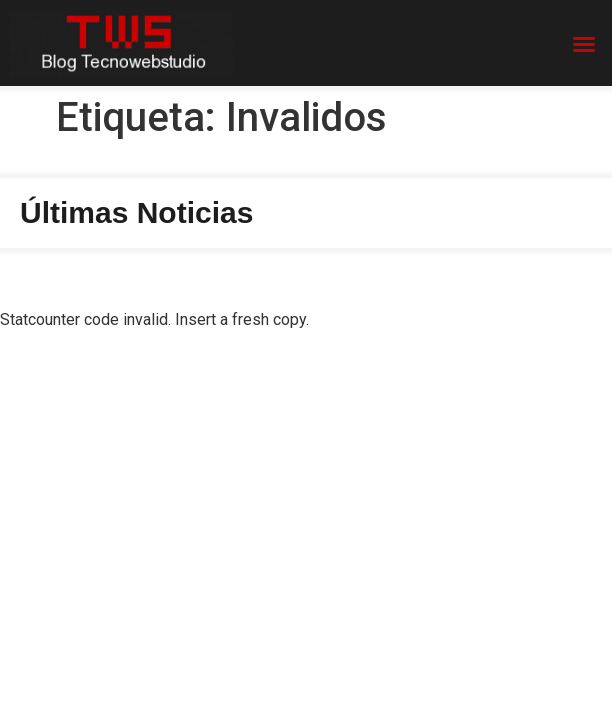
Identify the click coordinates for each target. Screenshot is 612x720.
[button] (584, 44)
